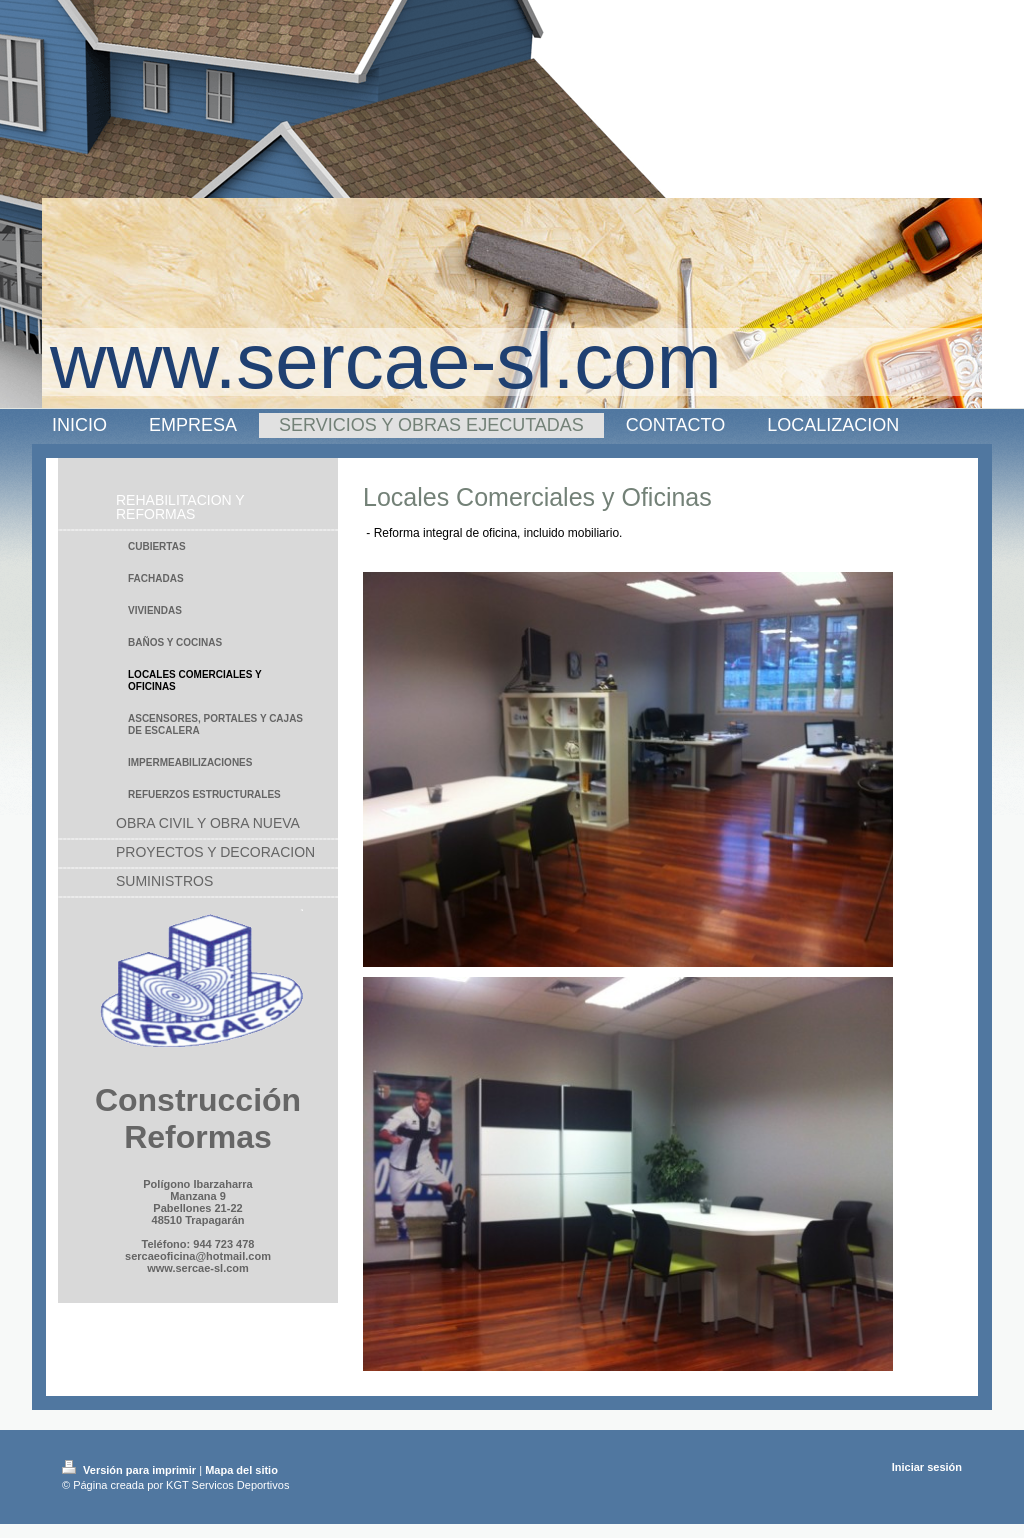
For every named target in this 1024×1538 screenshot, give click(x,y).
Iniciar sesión (927, 1467)
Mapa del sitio (241, 1470)
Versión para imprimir (130, 1470)
